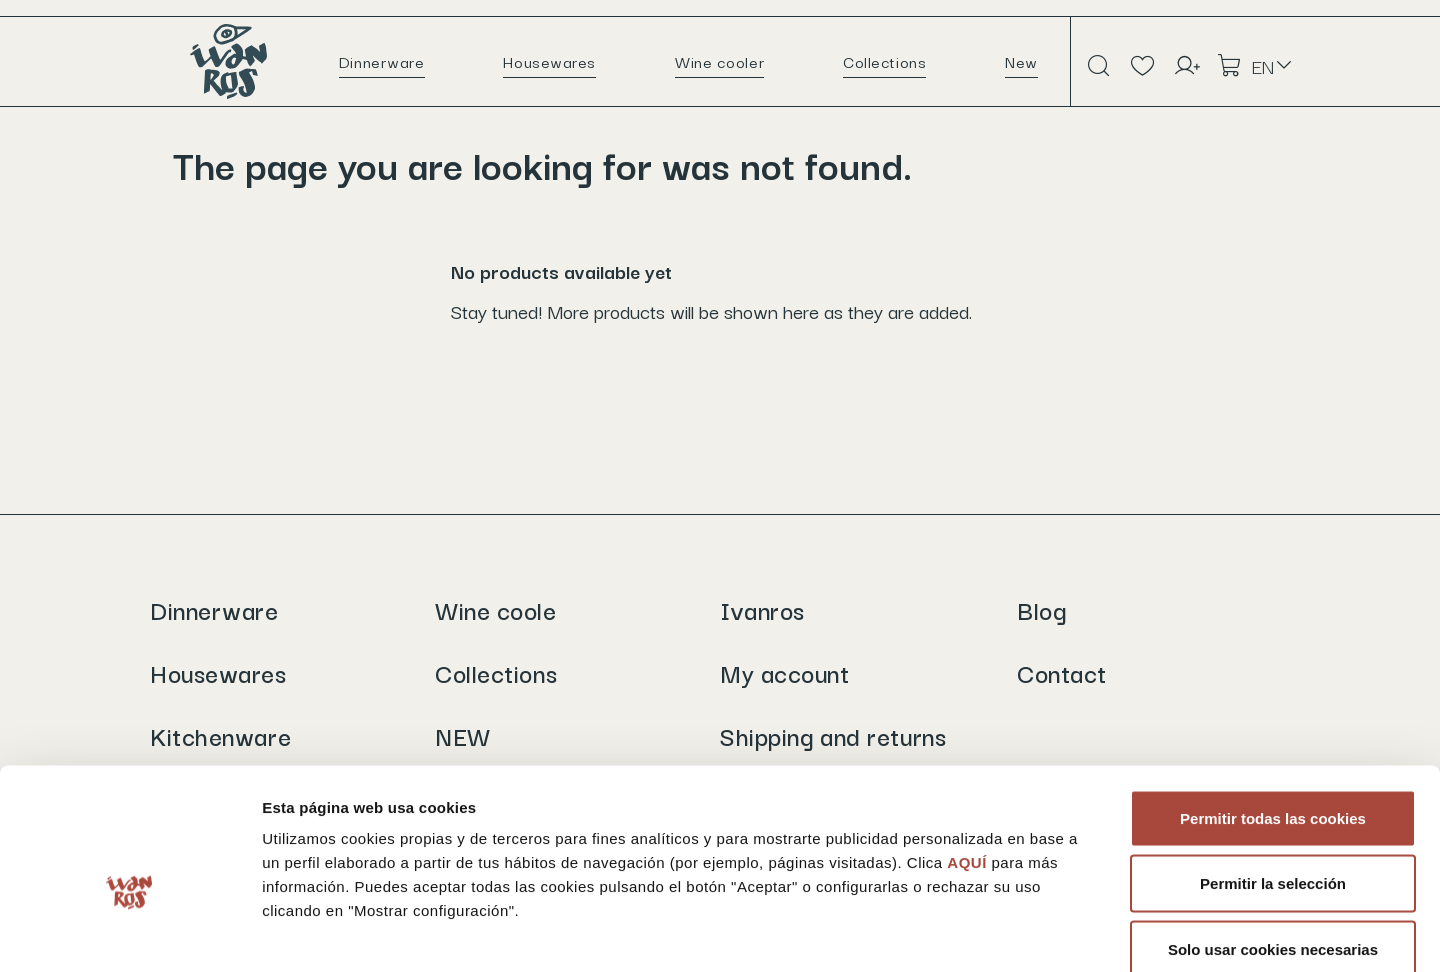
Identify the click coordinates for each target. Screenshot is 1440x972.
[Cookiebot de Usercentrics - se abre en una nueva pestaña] (129, 933)
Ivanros (762, 609)
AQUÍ (969, 753)
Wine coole (496, 609)
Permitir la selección (1273, 775)
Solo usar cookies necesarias (1273, 840)
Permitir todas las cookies (1273, 709)
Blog (1041, 609)
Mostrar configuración (1096, 932)
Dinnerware (214, 609)
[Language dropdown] (1273, 66)
